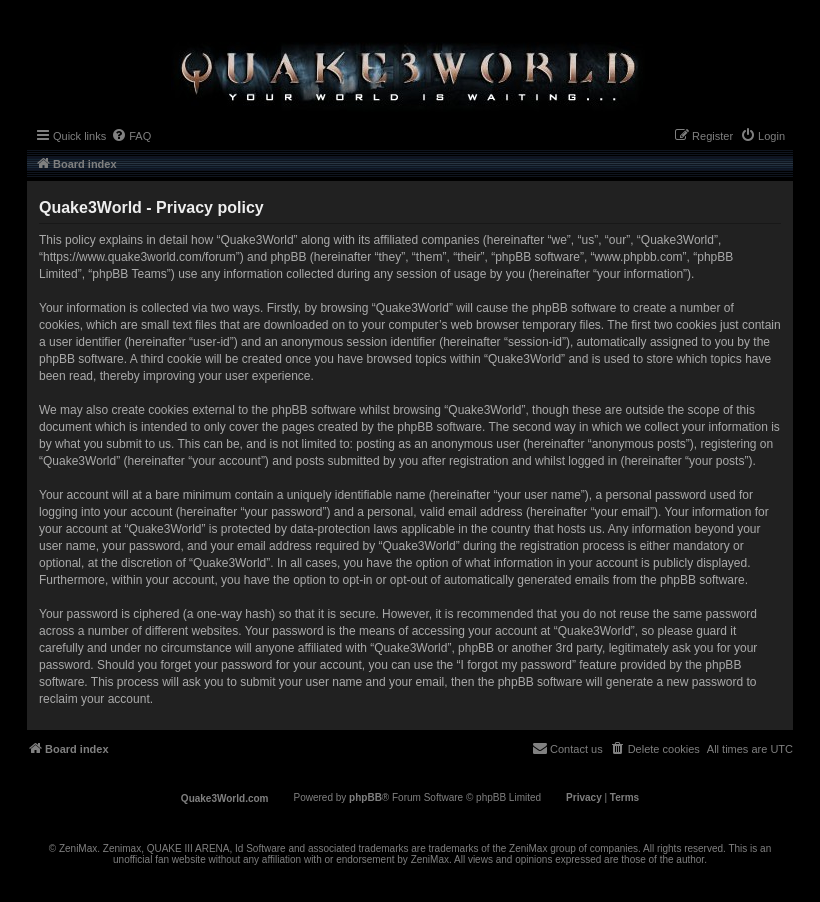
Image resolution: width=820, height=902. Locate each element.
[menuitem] (131, 136)
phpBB (365, 797)
